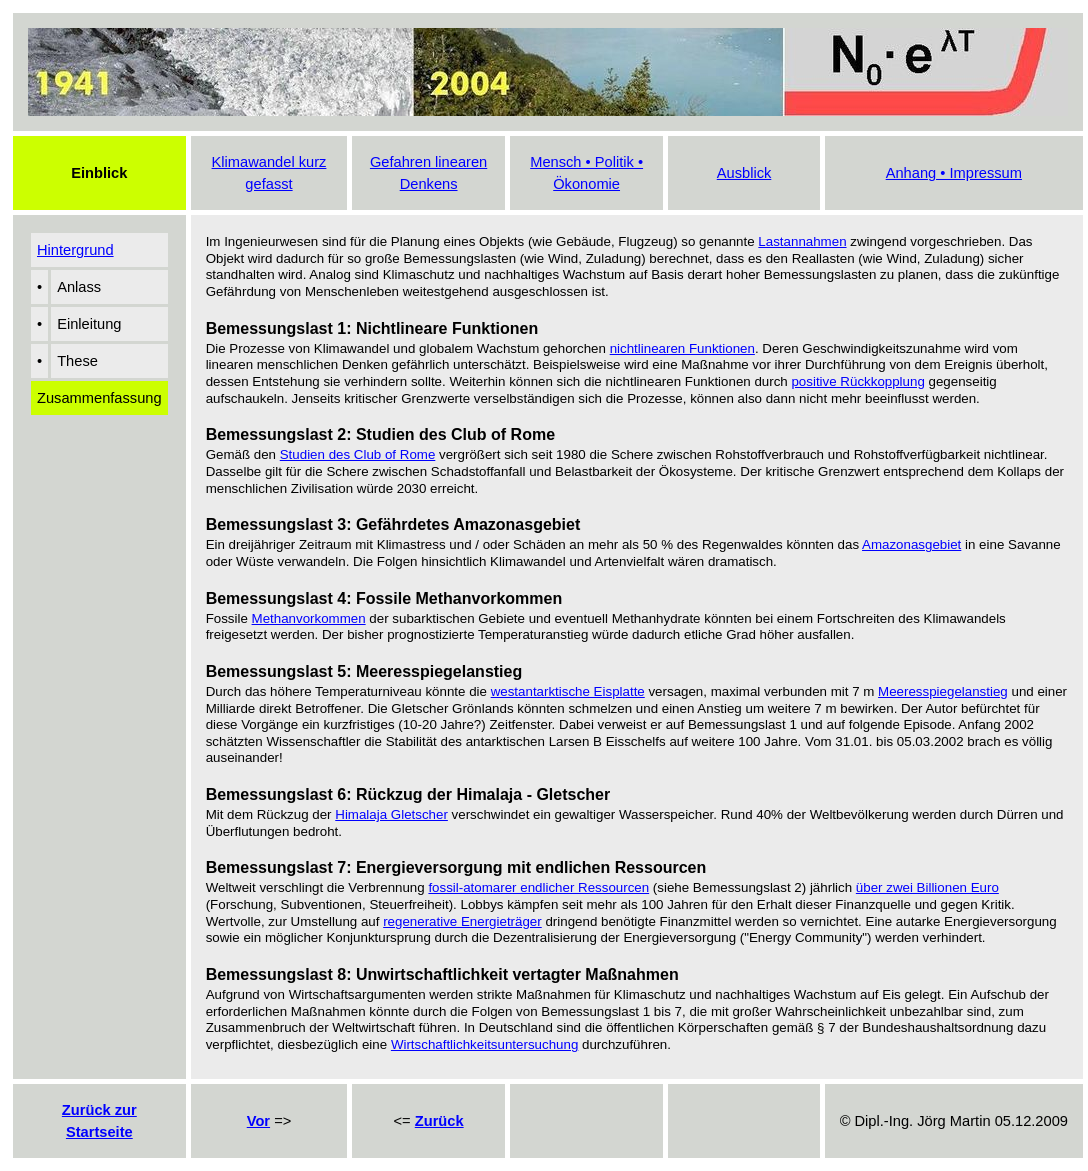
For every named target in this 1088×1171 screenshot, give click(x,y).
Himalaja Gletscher (391, 814)
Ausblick (744, 173)
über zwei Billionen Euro (927, 887)
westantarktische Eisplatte (568, 691)
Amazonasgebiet (911, 544)
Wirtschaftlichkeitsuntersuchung (484, 1044)
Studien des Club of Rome (358, 454)
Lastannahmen (802, 241)
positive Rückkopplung (857, 381)
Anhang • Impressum (954, 173)
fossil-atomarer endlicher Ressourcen (538, 887)
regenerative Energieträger (462, 921)
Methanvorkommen (309, 618)
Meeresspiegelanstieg (943, 691)
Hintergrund (75, 250)
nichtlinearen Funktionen (682, 348)
